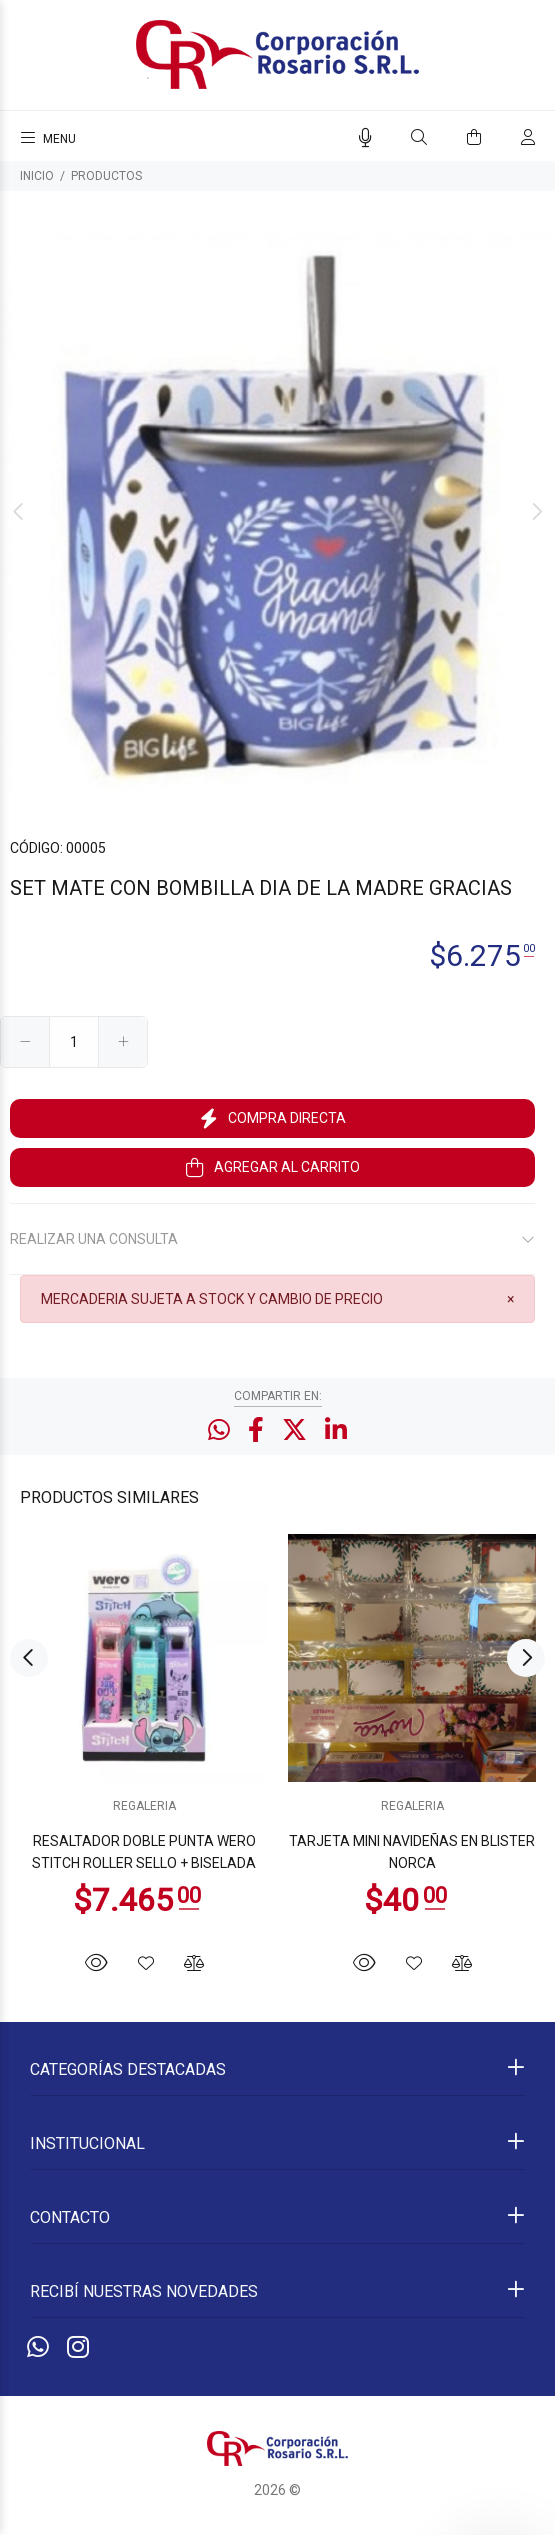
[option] (277, 511)
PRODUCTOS (106, 176)
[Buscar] (419, 138)
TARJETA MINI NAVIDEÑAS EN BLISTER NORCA (412, 1852)
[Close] (510, 1299)
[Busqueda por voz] (365, 138)
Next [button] (536, 512)
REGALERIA (144, 1806)
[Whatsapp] (38, 2347)
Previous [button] (19, 512)
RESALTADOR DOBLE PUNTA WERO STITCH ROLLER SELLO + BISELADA (144, 1852)
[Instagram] (78, 2347)
